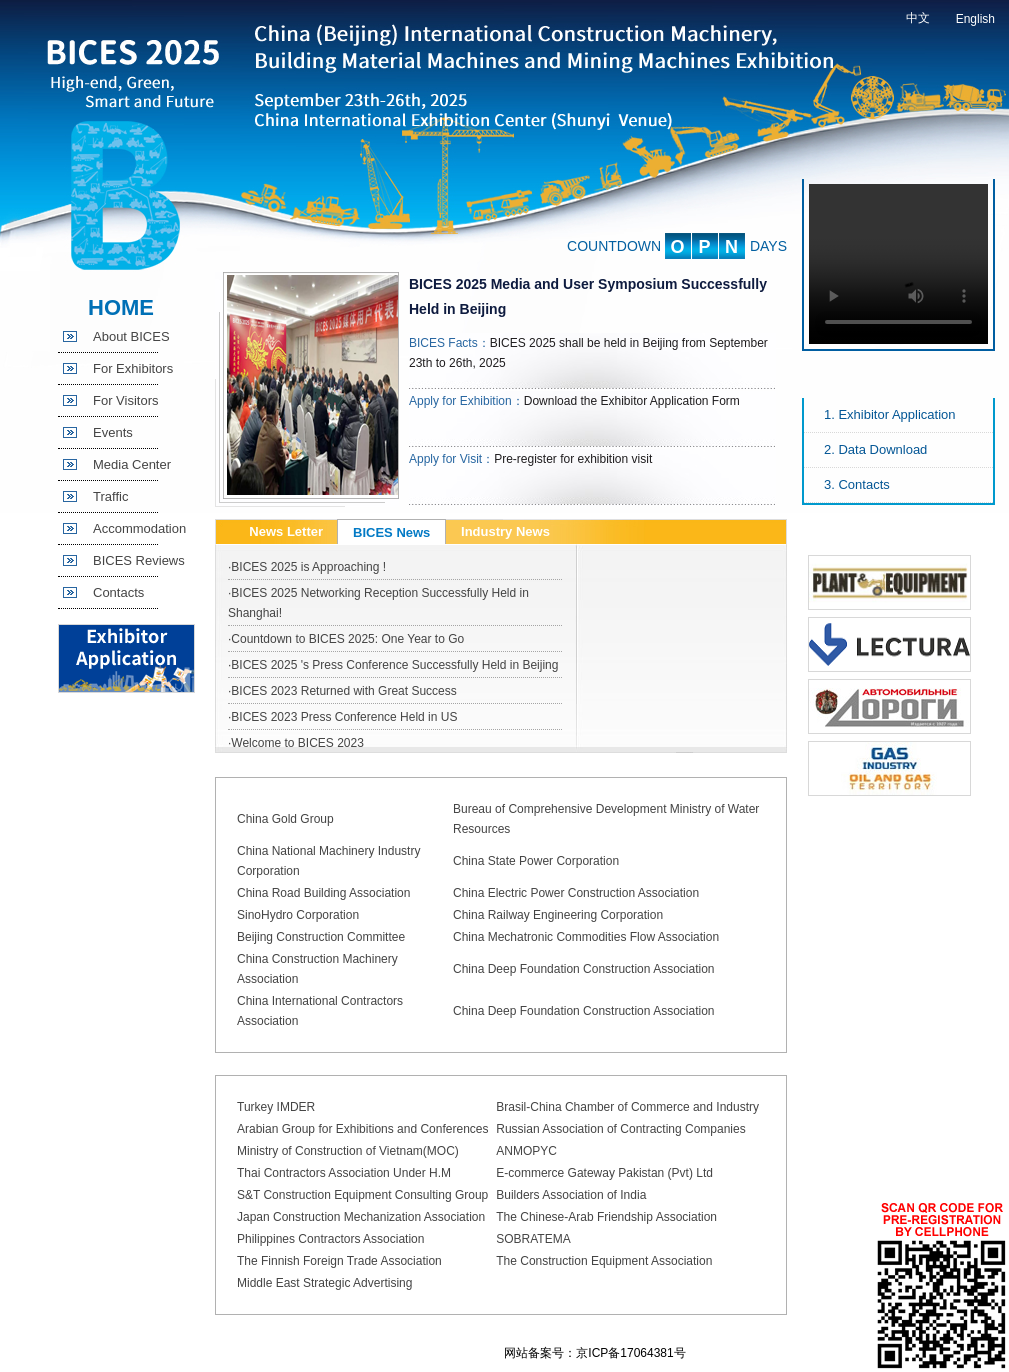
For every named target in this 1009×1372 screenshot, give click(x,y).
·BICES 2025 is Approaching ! (307, 567)
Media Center (132, 464)
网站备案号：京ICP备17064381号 (594, 1353)
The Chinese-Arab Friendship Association (606, 1217)
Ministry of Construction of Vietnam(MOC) (348, 1151)
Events (113, 432)
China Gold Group (285, 819)
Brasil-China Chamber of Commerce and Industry (627, 1107)
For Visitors (126, 400)
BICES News (391, 532)
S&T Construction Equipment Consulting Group (362, 1195)
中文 (918, 18)
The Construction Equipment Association (604, 1261)
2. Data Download (875, 449)
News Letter (286, 531)
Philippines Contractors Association (330, 1239)
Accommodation (139, 528)
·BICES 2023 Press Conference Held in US (342, 717)
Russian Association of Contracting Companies (620, 1129)
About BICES (131, 336)
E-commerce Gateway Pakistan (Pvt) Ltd (604, 1173)
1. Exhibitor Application (890, 414)
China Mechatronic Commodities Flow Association (586, 937)
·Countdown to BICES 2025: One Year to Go (346, 639)
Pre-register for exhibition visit (573, 459)
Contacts (118, 592)
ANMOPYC (526, 1151)
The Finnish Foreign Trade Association (339, 1261)
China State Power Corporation (536, 861)
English (975, 19)
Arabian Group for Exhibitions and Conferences (362, 1129)
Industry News (505, 531)
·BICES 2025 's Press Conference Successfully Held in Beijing (393, 665)
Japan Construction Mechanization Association (361, 1217)
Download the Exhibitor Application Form (632, 401)
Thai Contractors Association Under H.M (344, 1173)
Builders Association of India (571, 1195)
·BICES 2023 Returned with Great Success (342, 691)
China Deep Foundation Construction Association (584, 969)
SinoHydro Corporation (298, 915)
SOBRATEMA (533, 1239)
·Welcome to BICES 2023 (296, 743)
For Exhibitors (133, 368)
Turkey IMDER (276, 1107)
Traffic (110, 496)
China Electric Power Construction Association (576, 893)
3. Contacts (857, 484)
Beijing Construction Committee (321, 937)
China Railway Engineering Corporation (558, 915)
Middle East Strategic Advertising (324, 1283)
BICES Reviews (139, 560)
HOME (121, 307)
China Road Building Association (323, 893)
